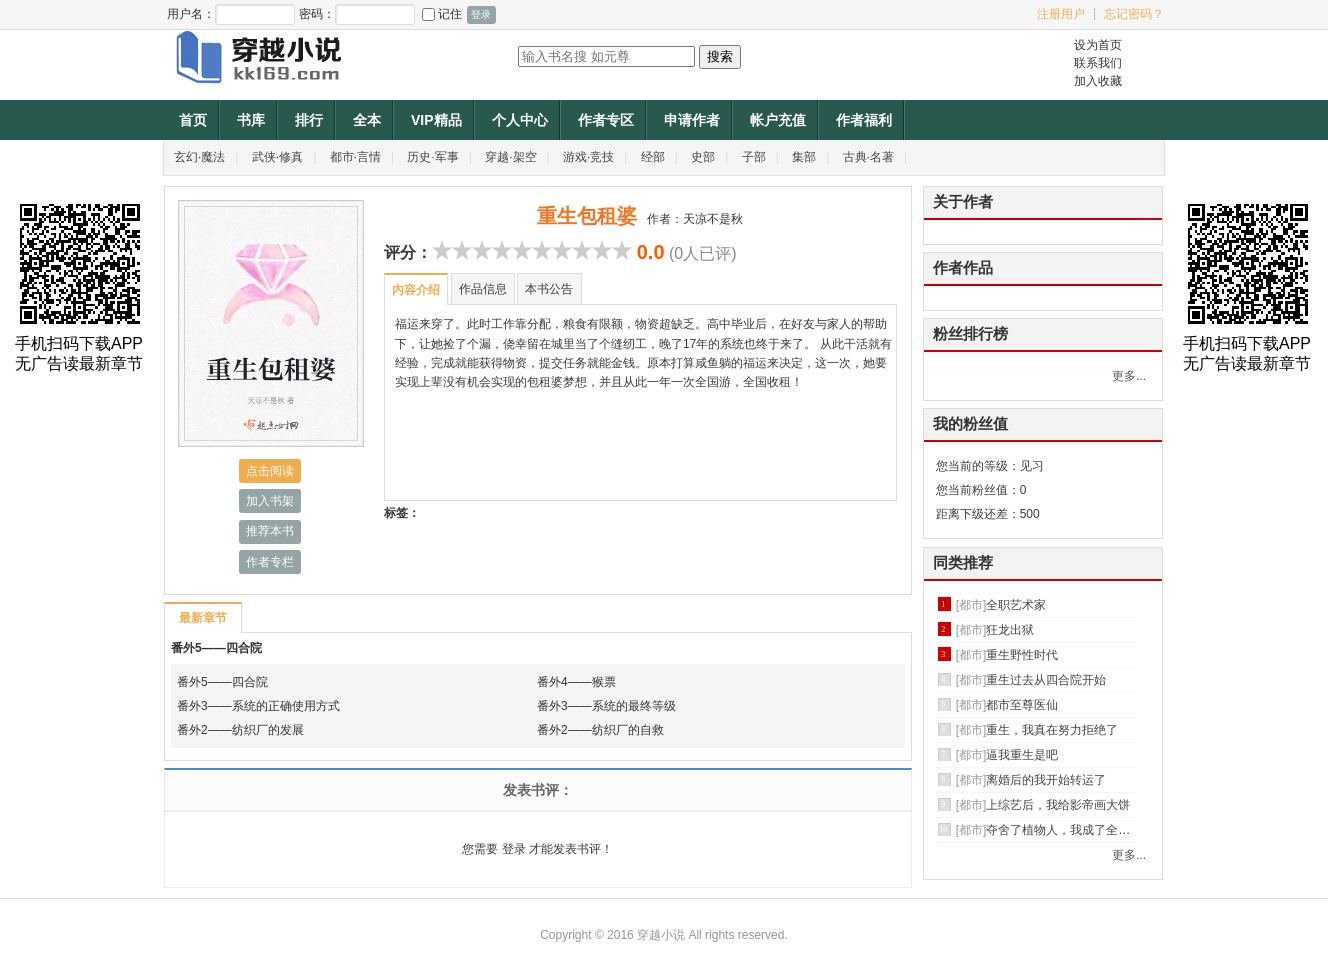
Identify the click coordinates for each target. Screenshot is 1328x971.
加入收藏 (1098, 81)
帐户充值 (778, 120)
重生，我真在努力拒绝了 (1052, 730)
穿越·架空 (510, 157)
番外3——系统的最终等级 (606, 706)
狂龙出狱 (1010, 630)
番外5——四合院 (216, 648)
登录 (514, 849)
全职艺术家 (1016, 605)
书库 (251, 120)
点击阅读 (270, 471)
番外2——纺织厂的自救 (600, 730)
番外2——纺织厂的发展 (240, 730)
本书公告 (549, 289)
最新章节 (202, 618)
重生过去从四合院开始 (1046, 680)
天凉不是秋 (713, 219)
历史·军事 (432, 157)
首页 (193, 120)
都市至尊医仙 (1022, 705)
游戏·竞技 (588, 157)
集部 (804, 157)
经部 (653, 157)
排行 (309, 120)
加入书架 (270, 501)
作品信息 (483, 289)
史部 (703, 157)
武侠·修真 (277, 157)
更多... (1129, 376)
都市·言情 (355, 157)
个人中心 (520, 120)
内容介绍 (416, 290)
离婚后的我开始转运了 (1046, 780)
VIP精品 (436, 120)
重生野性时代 (1022, 655)
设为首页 (1098, 45)
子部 (754, 157)
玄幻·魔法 (199, 157)
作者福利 (864, 120)
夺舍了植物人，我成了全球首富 (1070, 830)
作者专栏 (270, 562)
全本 (367, 120)
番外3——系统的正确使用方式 (258, 706)
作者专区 (606, 120)
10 (622, 250)
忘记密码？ (1134, 14)
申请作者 (692, 120)
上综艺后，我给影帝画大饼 (1058, 805)
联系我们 (1098, 63)
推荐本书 (270, 531)
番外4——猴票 (576, 682)
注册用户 (1061, 14)
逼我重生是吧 (1022, 755)
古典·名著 (868, 157)
